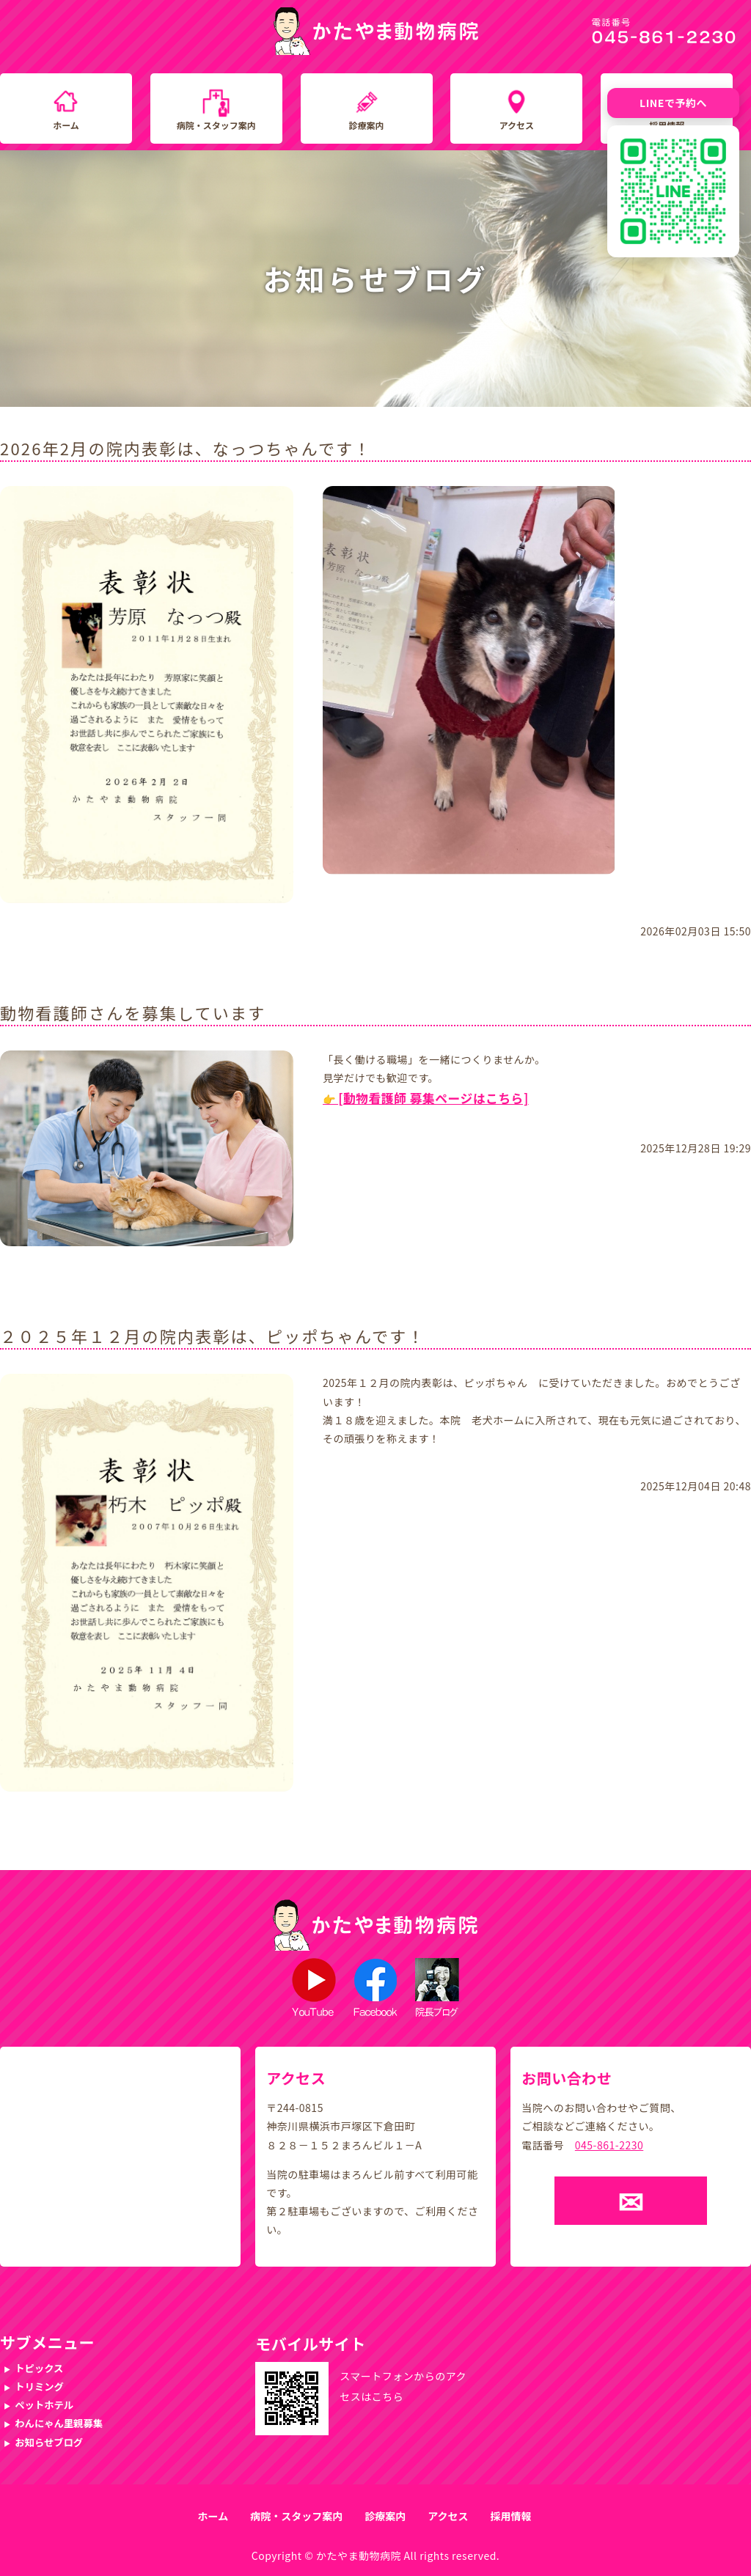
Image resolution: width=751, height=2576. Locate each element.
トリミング (39, 2386)
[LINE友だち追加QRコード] (673, 191)
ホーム (66, 125)
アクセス (516, 125)
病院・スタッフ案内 (216, 125)
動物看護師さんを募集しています (132, 1012)
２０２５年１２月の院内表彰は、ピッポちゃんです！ (212, 1335)
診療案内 (366, 125)
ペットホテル (44, 2405)
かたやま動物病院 (358, 2555)
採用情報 (510, 2516)
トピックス (39, 2368)
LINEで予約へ (673, 102)
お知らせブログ (49, 2442)
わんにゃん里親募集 (59, 2423)
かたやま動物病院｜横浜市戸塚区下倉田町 (376, 31)
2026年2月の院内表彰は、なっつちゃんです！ (186, 448)
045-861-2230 (609, 2145)
